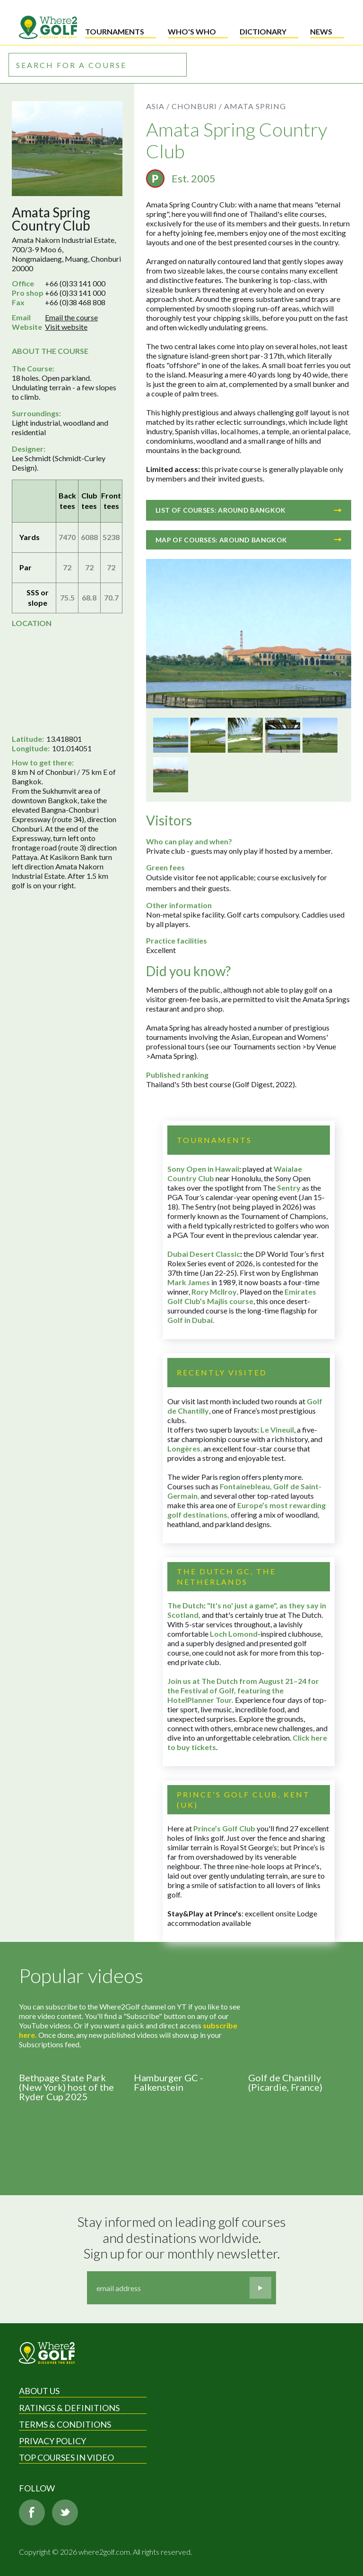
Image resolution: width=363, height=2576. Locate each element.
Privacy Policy (52, 2441)
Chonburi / (197, 106)
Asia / (158, 106)
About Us (39, 2391)
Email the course (71, 317)
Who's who (192, 31)
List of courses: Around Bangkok (249, 510)
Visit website (66, 326)
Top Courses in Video (66, 2457)
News (321, 31)
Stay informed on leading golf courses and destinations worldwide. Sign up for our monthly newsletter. (183, 2237)
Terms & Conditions (65, 2424)
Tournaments (114, 31)
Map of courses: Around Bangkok (249, 540)
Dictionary (263, 31)
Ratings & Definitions (69, 2408)
